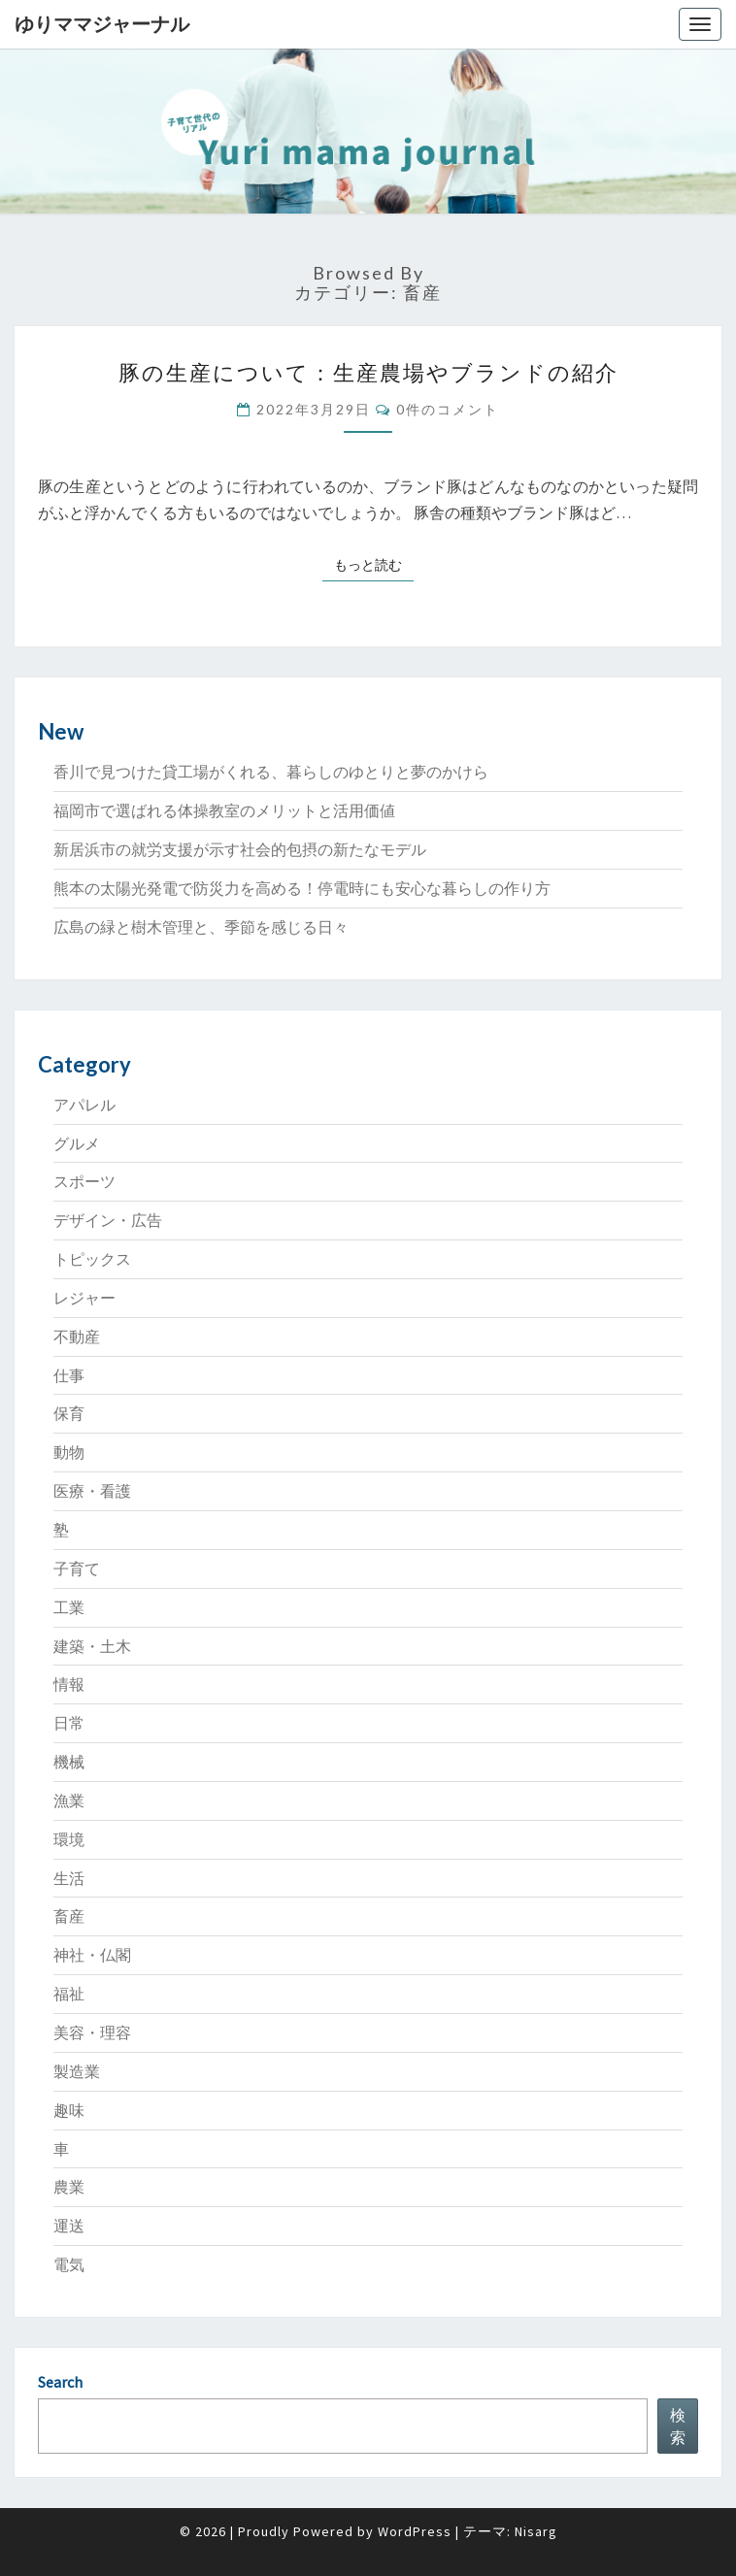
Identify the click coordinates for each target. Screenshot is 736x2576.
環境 (68, 1839)
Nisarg (536, 2531)
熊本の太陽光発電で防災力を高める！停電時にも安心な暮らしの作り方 (302, 888)
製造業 (76, 2071)
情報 (68, 1684)
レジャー (84, 1297)
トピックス (92, 1259)
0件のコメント (447, 409)
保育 (68, 1413)
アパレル (84, 1104)
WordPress (415, 2531)
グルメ (76, 1143)
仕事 (68, 1375)
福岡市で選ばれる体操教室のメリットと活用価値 (224, 810)
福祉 (68, 1993)
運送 (68, 2225)
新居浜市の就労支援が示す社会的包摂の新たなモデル (239, 849)
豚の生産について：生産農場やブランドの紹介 (368, 372)
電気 (68, 2264)
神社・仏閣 (92, 1955)
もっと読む (374, 564)
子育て (76, 1568)
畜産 (68, 1916)
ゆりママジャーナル (102, 24)
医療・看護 (92, 1491)
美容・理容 (92, 2032)
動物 (68, 1452)
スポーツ (84, 1181)
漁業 (68, 1800)
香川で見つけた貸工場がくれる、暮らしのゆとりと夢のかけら (270, 771)
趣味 (68, 2110)
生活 (68, 1878)
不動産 (76, 1336)
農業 (68, 2186)
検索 (678, 2426)
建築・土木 (92, 1646)
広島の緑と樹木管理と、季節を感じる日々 (201, 927)
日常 (68, 1723)
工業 (68, 1607)
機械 (68, 1761)
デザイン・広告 (107, 1220)
